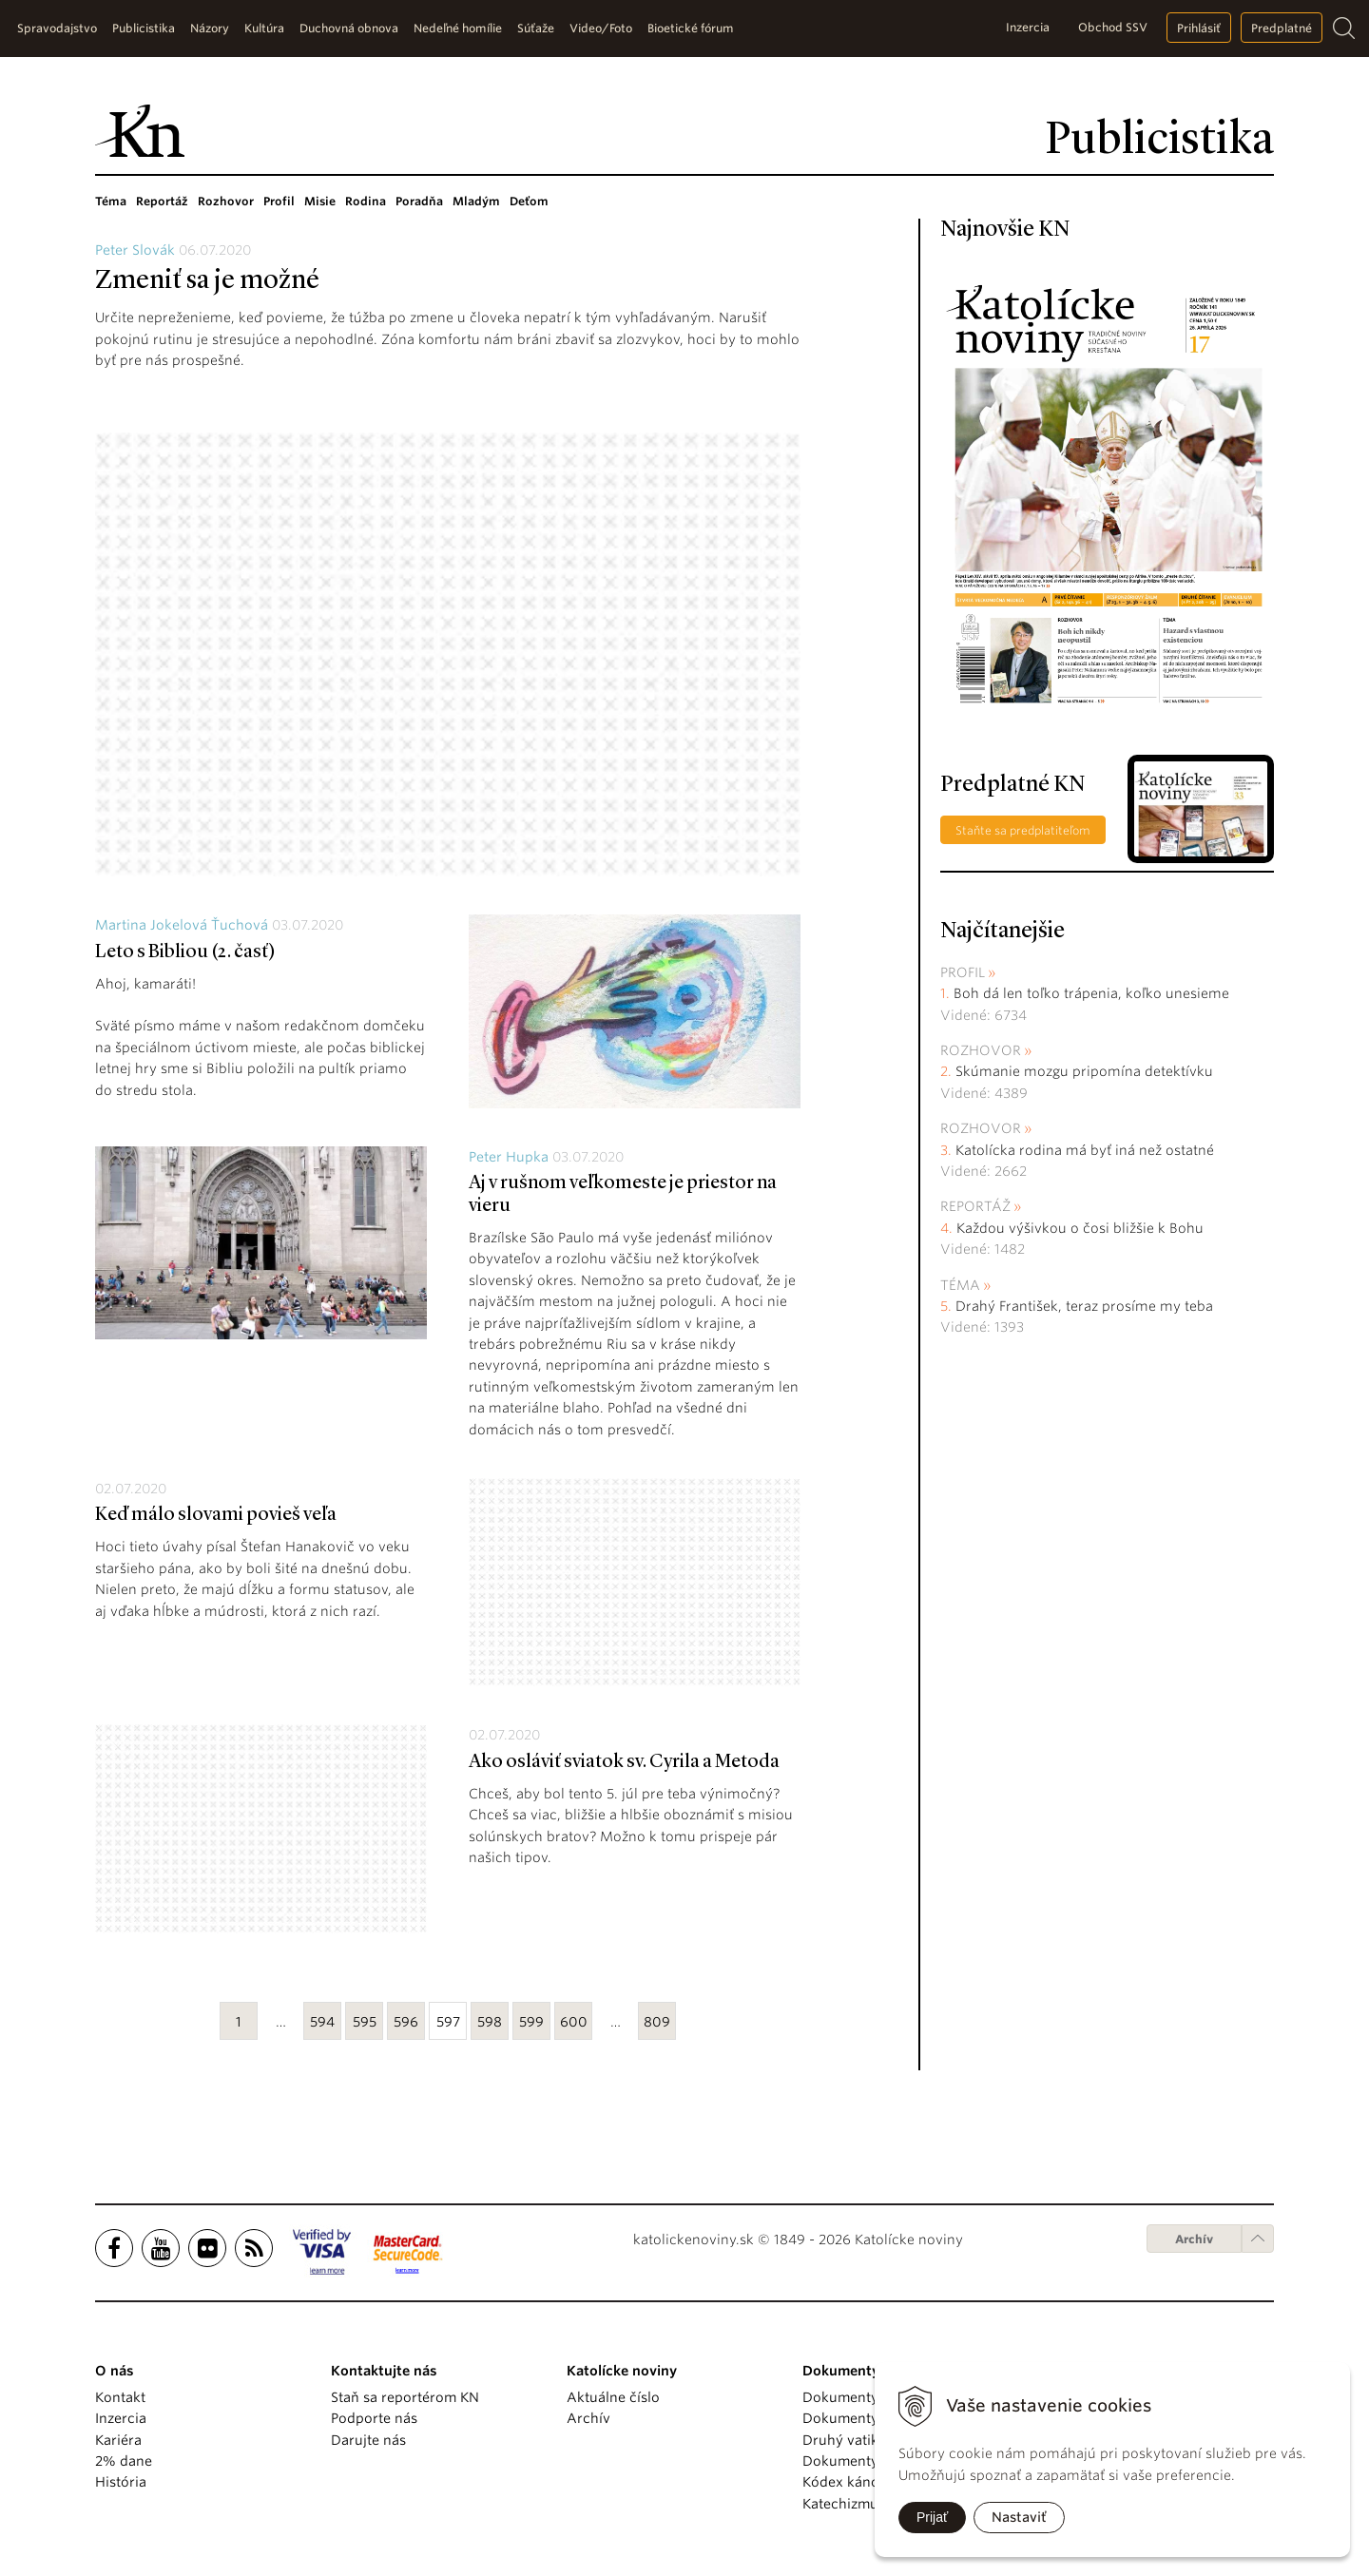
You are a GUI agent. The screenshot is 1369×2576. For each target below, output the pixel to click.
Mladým (476, 201)
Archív (1194, 2239)
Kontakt (120, 2397)
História (120, 2481)
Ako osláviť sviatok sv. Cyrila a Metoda (624, 1762)
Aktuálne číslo (613, 2397)
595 (364, 2021)
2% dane (123, 2461)
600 (574, 2021)
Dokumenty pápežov (869, 2397)
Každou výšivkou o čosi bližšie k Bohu (1080, 1228)
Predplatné (1281, 28)
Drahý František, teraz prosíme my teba (1084, 1306)
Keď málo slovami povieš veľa (216, 1515)
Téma (110, 201)
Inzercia (1028, 27)
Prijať (932, 2517)
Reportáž (162, 201)
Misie (320, 201)
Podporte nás (374, 2418)
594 (322, 2021)
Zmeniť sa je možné (207, 281)
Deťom (529, 201)
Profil (279, 201)
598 (489, 2021)
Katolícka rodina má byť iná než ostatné (1084, 1150)
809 (657, 2021)
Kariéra (118, 2440)
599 (531, 2021)
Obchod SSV (1112, 27)
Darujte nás (368, 2440)
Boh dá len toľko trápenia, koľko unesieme (1091, 993)
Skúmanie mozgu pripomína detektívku (1084, 1071)
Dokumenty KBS (854, 2461)
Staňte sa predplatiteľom (1022, 830)
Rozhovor (226, 201)
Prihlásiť (1199, 28)
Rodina (365, 201)
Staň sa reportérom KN (405, 2397)
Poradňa (419, 201)
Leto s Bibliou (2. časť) (185, 952)
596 (406, 2021)
